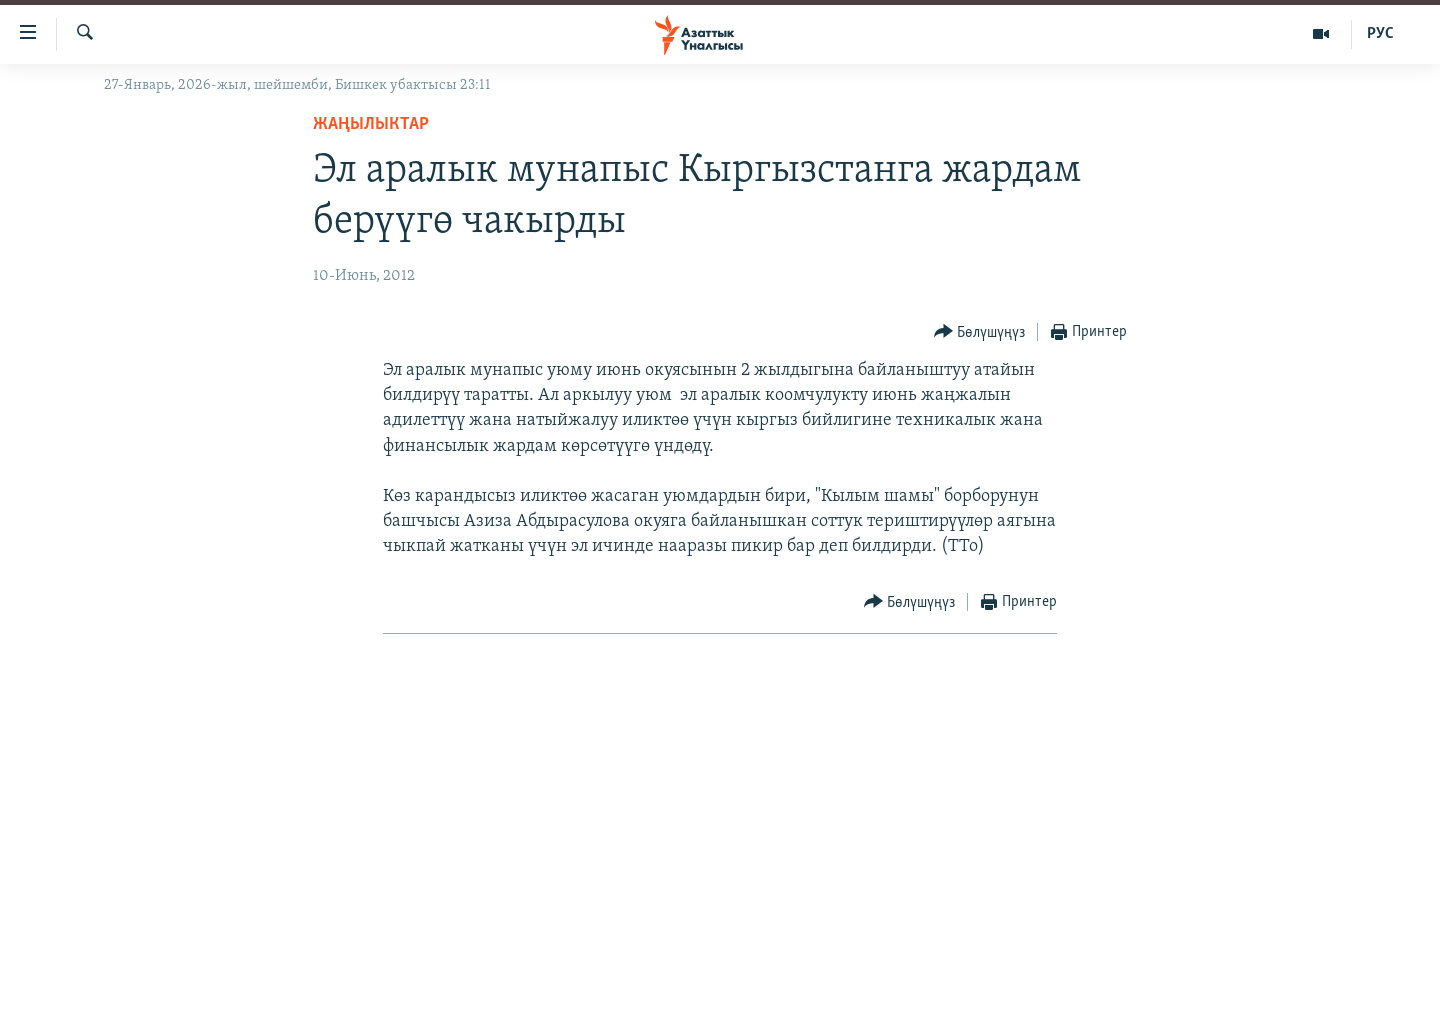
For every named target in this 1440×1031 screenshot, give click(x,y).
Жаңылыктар (371, 124)
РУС (1380, 34)
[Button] (980, 332)
